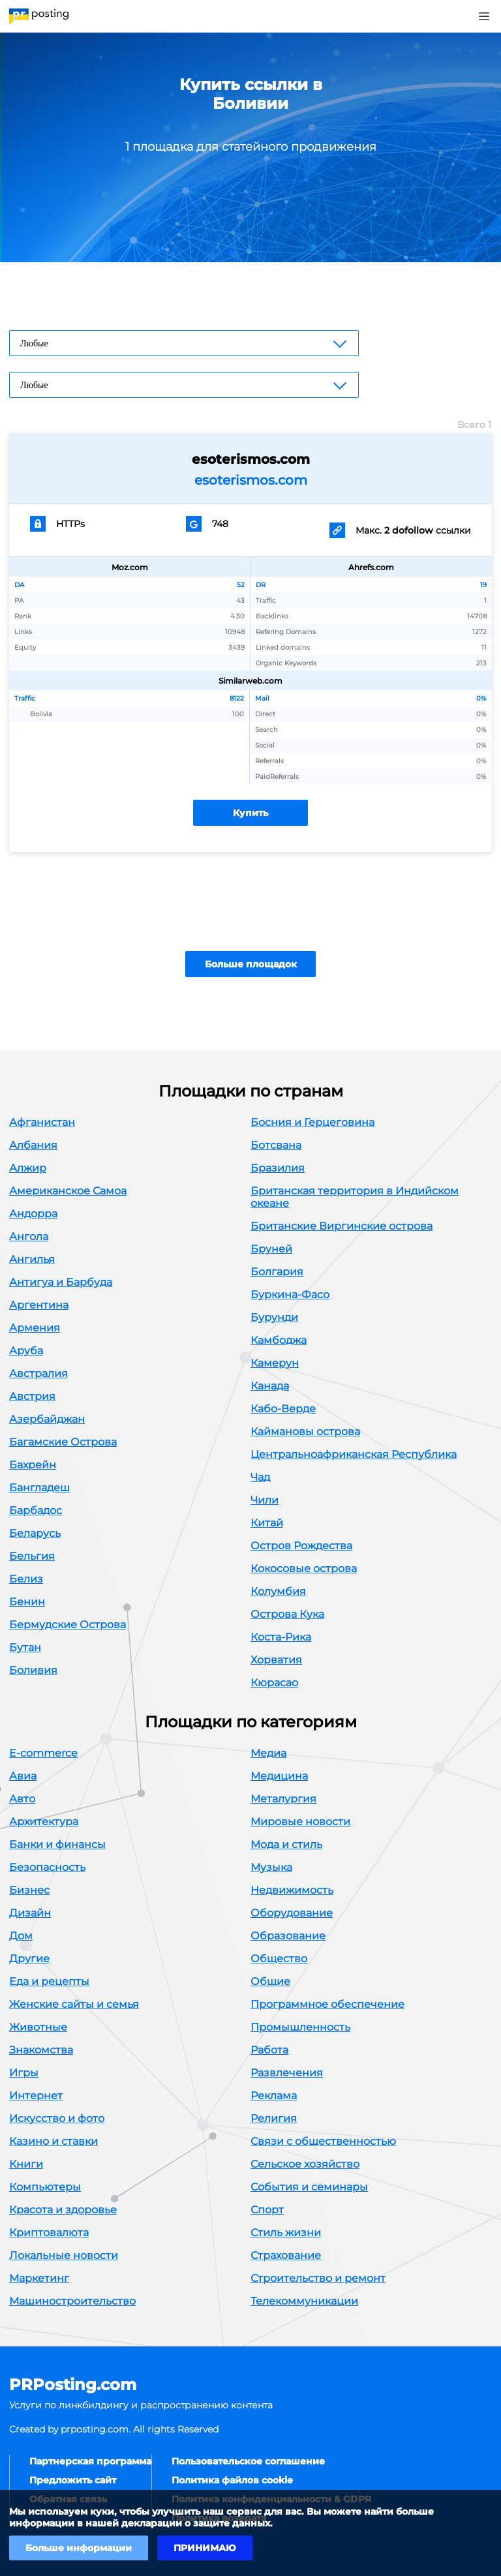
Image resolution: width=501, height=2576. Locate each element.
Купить (250, 813)
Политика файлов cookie (232, 2480)
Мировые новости (300, 1821)
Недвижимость (291, 1890)
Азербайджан (47, 1419)
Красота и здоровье (63, 2210)
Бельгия (32, 1556)
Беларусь (35, 1533)
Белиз (26, 1579)
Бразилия (277, 1168)
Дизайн (30, 1913)
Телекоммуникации (304, 2301)
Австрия (32, 1396)
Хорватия (276, 1660)
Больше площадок (251, 964)
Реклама (273, 2095)
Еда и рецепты (49, 1981)
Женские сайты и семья (74, 2004)
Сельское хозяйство (304, 2164)
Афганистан (42, 1122)
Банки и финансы (57, 1844)
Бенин (27, 1602)
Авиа (23, 1776)
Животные (38, 2027)
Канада (269, 1386)
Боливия (33, 1670)
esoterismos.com (250, 480)
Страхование (285, 2255)
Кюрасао (274, 1682)
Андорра (33, 1213)
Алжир (27, 1168)
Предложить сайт (72, 2480)
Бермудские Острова (67, 1624)
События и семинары (309, 2187)
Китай (266, 1523)
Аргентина (38, 1305)
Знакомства (41, 2050)
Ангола (28, 1236)
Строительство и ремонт (318, 2278)
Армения (34, 1328)
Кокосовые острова (303, 1568)
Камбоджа (278, 1340)
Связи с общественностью (323, 2141)
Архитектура (43, 1821)
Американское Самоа (68, 1191)
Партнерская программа (90, 2461)
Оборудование (291, 1913)
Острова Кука (287, 1614)
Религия (273, 2118)
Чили (264, 1500)
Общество (278, 1958)
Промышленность (300, 2027)
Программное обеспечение (327, 2004)
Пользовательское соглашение (248, 2461)
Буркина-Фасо (289, 1294)
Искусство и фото (56, 2118)
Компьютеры (45, 2187)
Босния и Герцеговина (312, 1122)
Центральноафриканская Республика (353, 1454)
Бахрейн (32, 1465)
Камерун (274, 1363)
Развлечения (286, 2073)
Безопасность (47, 1867)
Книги (26, 2164)
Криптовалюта (49, 2232)
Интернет (36, 2095)
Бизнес (29, 1890)
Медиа (268, 1753)
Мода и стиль (286, 1844)
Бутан (25, 1647)
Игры (23, 2073)
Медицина (279, 1776)
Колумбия (278, 1591)
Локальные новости (63, 2255)
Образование (288, 1936)
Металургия (283, 1799)
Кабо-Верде (283, 1408)
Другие (29, 1958)
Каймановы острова (305, 1431)
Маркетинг (39, 2278)
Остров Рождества (301, 1545)
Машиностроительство (72, 2301)
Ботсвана (275, 1145)
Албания (33, 1145)
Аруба (26, 1350)
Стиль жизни (285, 2232)
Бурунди (274, 1317)
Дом (21, 1936)
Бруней (271, 1249)
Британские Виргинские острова (341, 1226)
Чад (260, 1477)
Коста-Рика (280, 1637)
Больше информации (78, 2548)
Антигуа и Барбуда (60, 1282)
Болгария (276, 1271)
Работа (269, 2050)
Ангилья (32, 1259)
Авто (22, 1799)
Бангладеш (39, 1487)
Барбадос (35, 1510)
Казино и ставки (53, 2141)
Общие (270, 1981)
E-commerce (43, 1753)
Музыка (271, 1867)
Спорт (267, 2210)
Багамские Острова (63, 1442)
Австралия (38, 1373)
